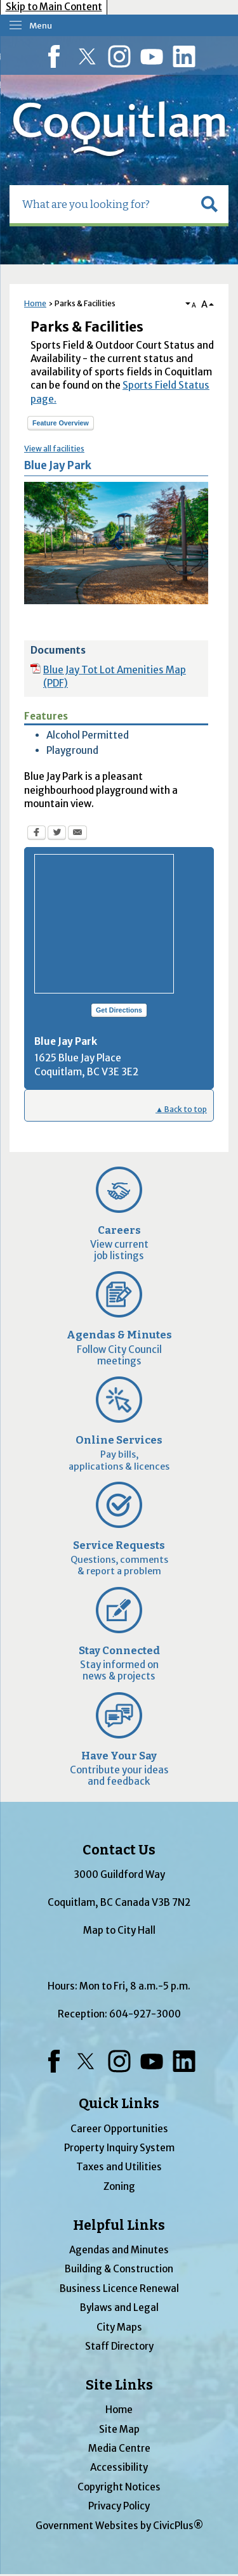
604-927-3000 (145, 2014)
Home (35, 303)
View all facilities (54, 448)
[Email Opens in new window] (77, 834)
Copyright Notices (119, 2487)
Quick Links (119, 2103)
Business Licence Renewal (119, 2288)
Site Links (119, 2385)
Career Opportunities (119, 2129)
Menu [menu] (40, 25)
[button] (209, 204)
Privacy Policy (119, 2506)
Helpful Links (119, 2225)
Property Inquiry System (119, 2148)
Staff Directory (119, 2346)
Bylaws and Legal (119, 2307)
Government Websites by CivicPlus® (119, 2526)
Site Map (119, 2429)
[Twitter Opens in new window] (57, 834)
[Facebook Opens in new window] (36, 834)
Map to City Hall (119, 1930)
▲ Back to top (181, 1109)
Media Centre (119, 2448)
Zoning (119, 2186)
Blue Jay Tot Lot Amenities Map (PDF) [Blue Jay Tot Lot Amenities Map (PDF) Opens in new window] (114, 676)
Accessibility (119, 2467)
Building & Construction (119, 2269)
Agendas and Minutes (119, 2250)
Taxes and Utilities (119, 2167)
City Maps (119, 2327)
